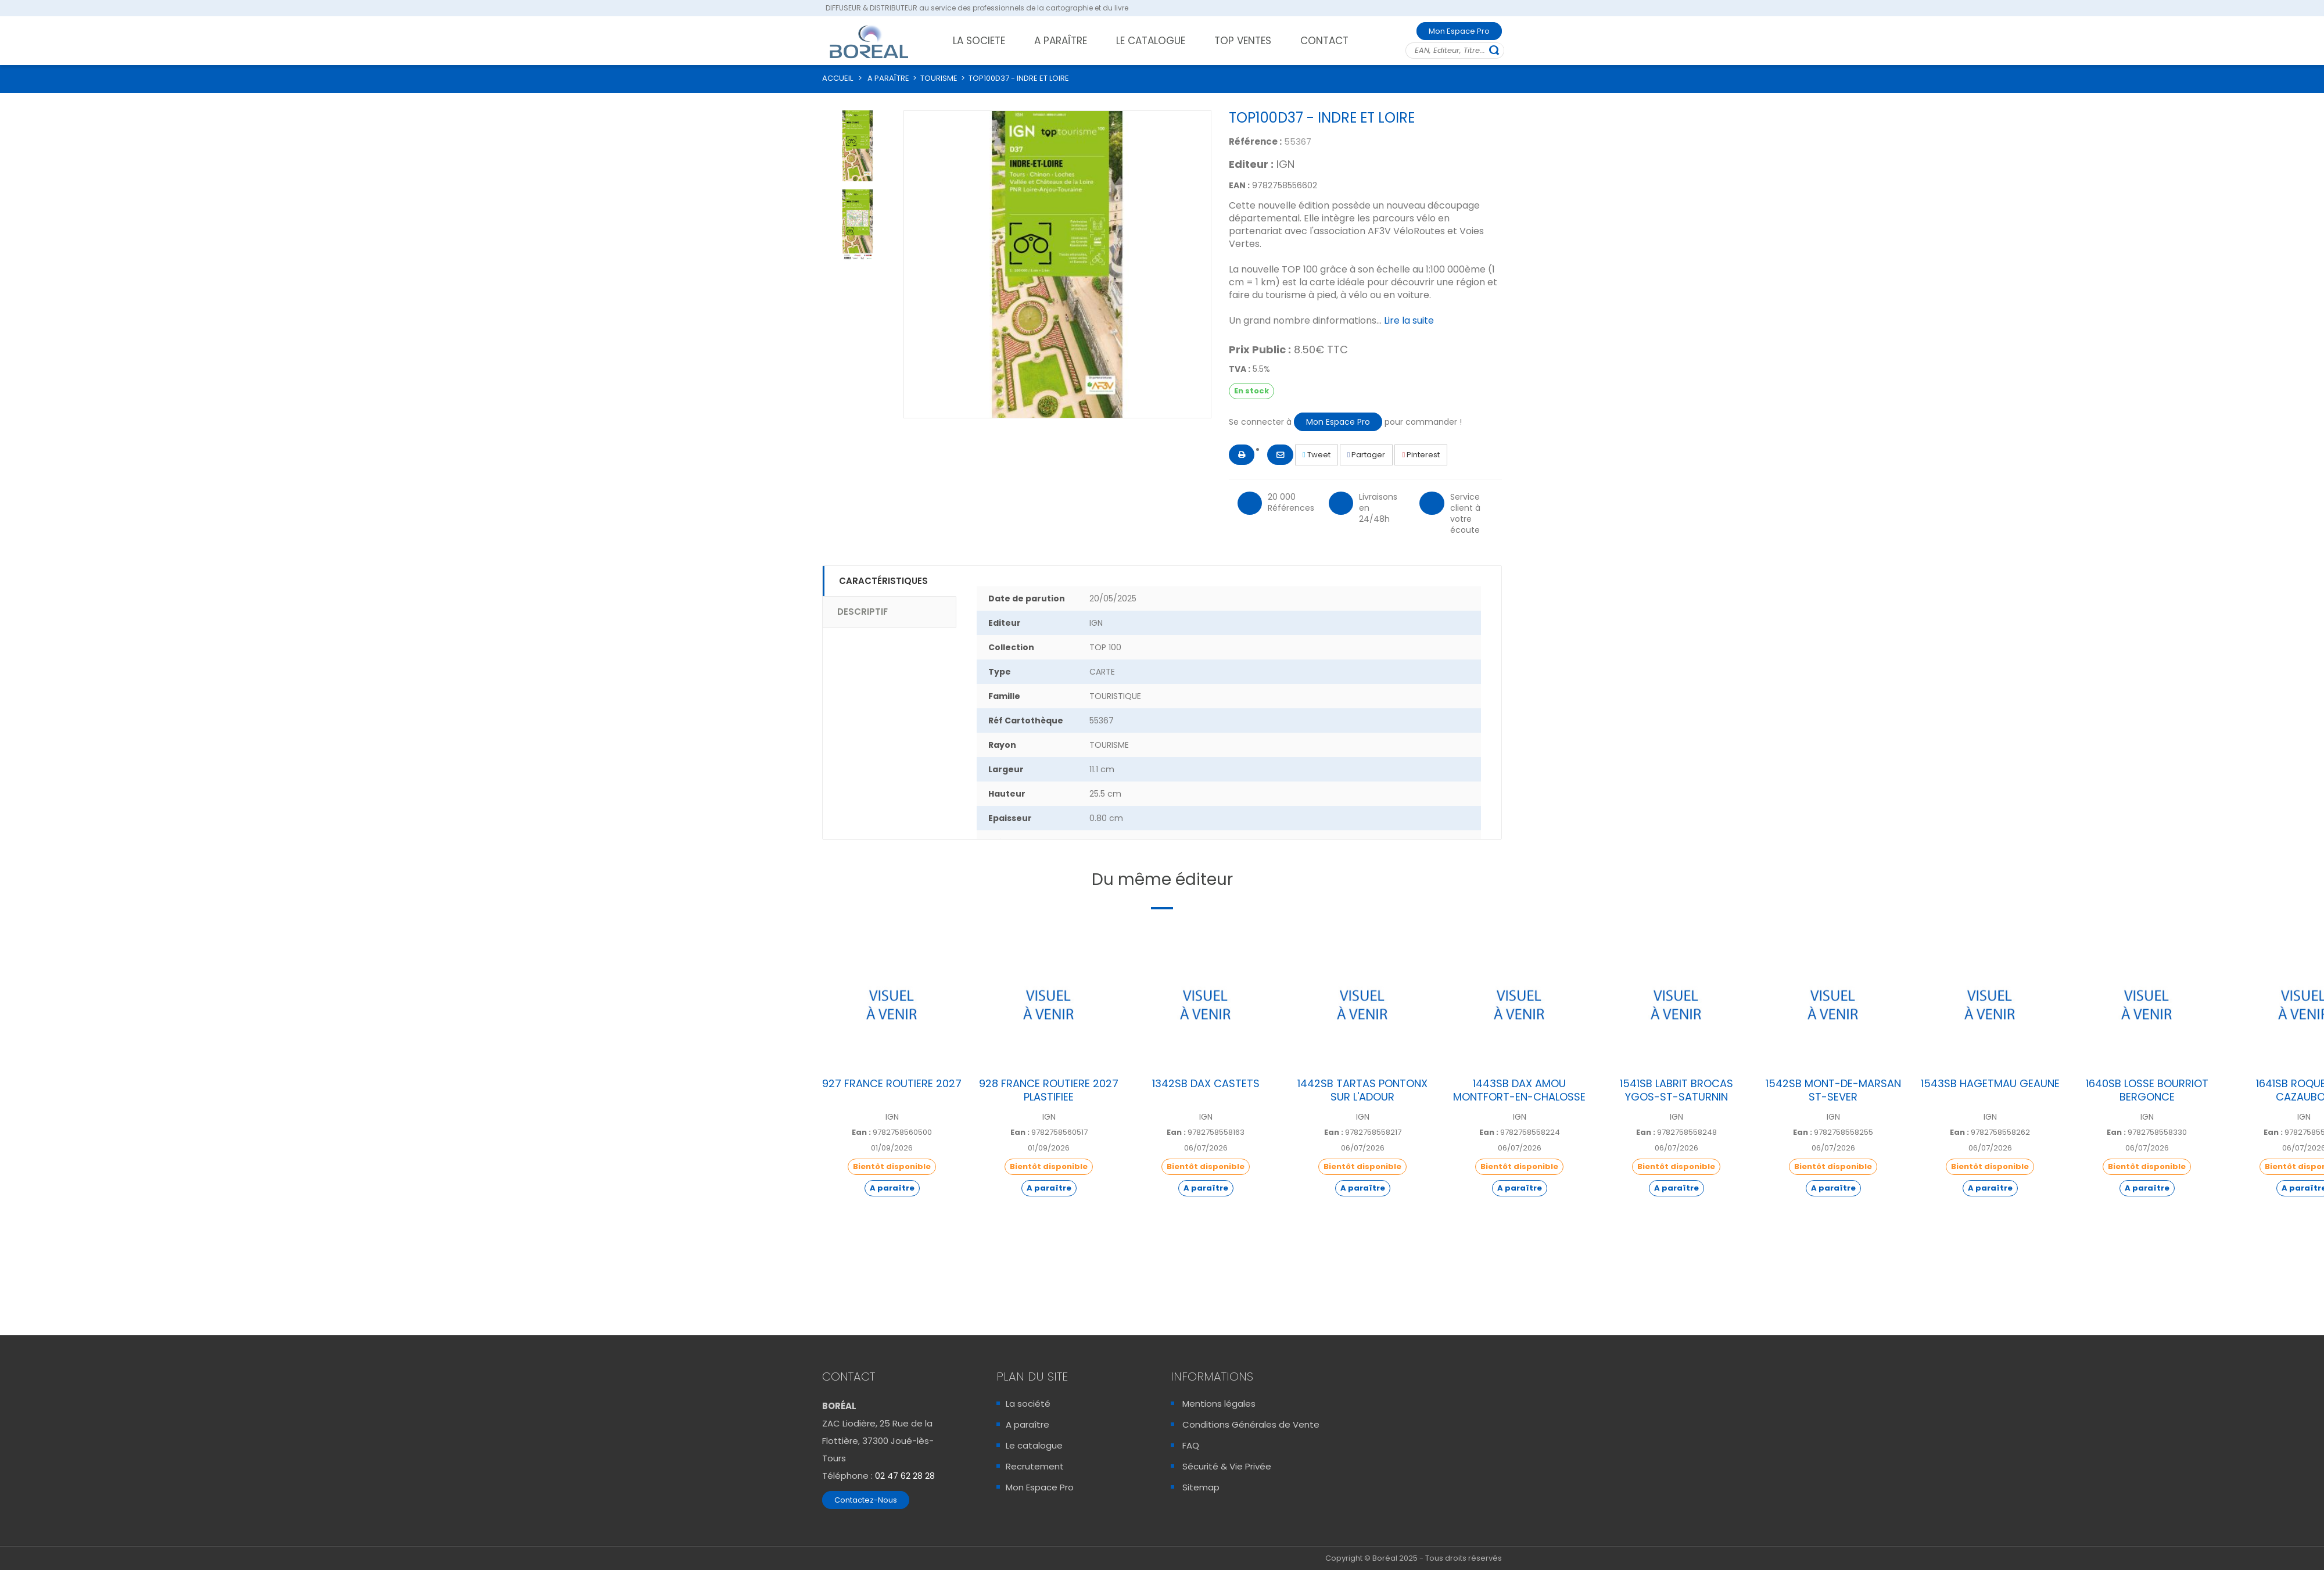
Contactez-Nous (865, 1500)
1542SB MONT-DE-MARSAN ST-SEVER (1833, 1090)
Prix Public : (1260, 350)
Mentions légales (1219, 1403)
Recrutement (1035, 1466)
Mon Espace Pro (1459, 31)
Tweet (1316, 454)
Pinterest (1421, 454)
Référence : (1255, 141)
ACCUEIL (837, 78)
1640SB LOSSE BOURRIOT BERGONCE (2147, 1090)
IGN (1285, 164)
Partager (1366, 454)
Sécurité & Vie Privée (1226, 1466)
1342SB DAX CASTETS (1206, 1083)
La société (1028, 1403)
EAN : (1239, 185)
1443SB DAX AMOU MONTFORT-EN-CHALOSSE (1519, 1090)
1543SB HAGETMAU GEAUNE (1990, 1083)
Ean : (861, 1132)
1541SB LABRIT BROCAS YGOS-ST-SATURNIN (1676, 1090)
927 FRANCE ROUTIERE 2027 (892, 1083)
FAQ (1190, 1445)
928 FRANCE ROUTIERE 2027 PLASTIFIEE (1048, 1090)
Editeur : (1251, 164)
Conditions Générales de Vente (1250, 1424)
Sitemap (1201, 1487)
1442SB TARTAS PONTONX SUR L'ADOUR (1362, 1090)
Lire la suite (1409, 320)
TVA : (1239, 369)
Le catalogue (1034, 1445)
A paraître (1027, 1424)
